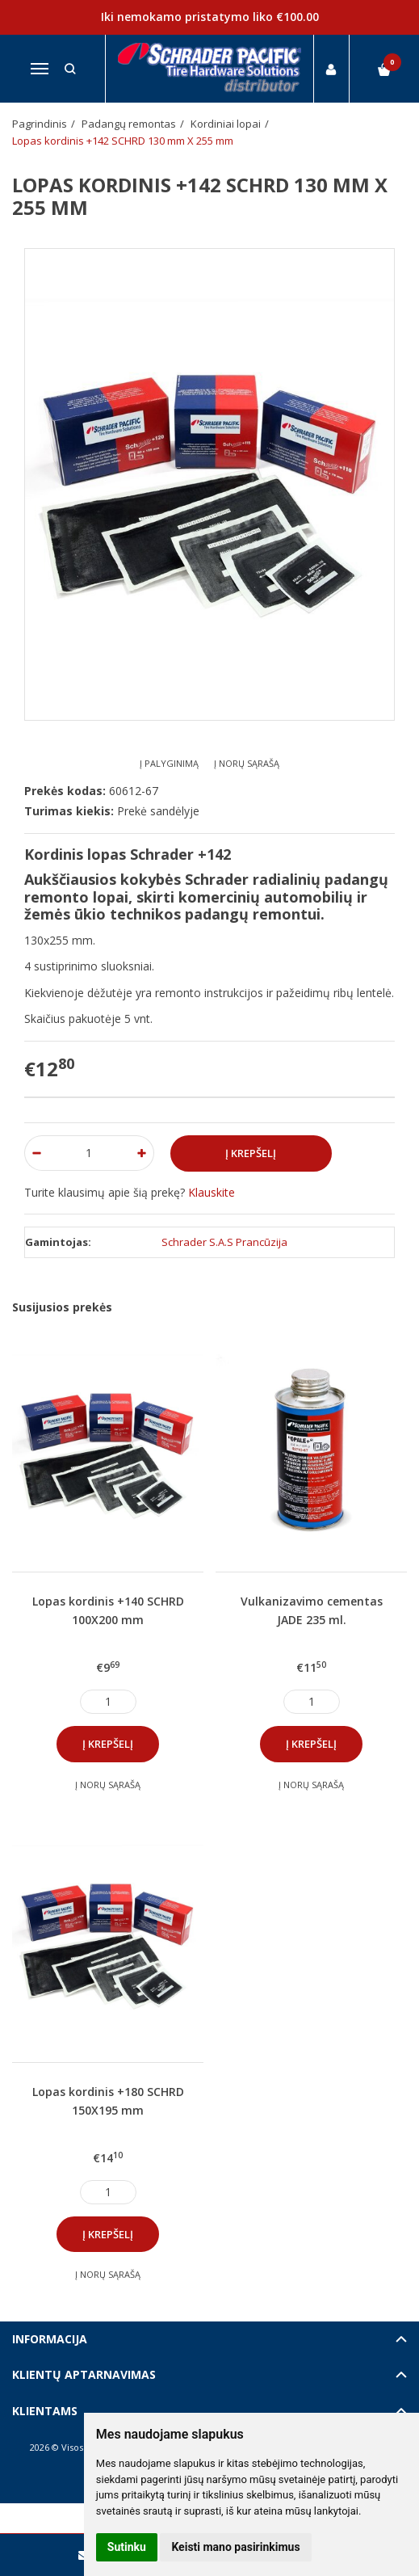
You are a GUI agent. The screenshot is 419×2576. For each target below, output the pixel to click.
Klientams (45, 2410)
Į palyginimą (169, 763)
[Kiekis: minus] (36, 1153)
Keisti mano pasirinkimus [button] (235, 2546)
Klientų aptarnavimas (84, 2374)
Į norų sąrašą (246, 763)
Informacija (49, 2339)
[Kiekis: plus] (142, 1153)
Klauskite (211, 1192)
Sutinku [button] (126, 2546)
